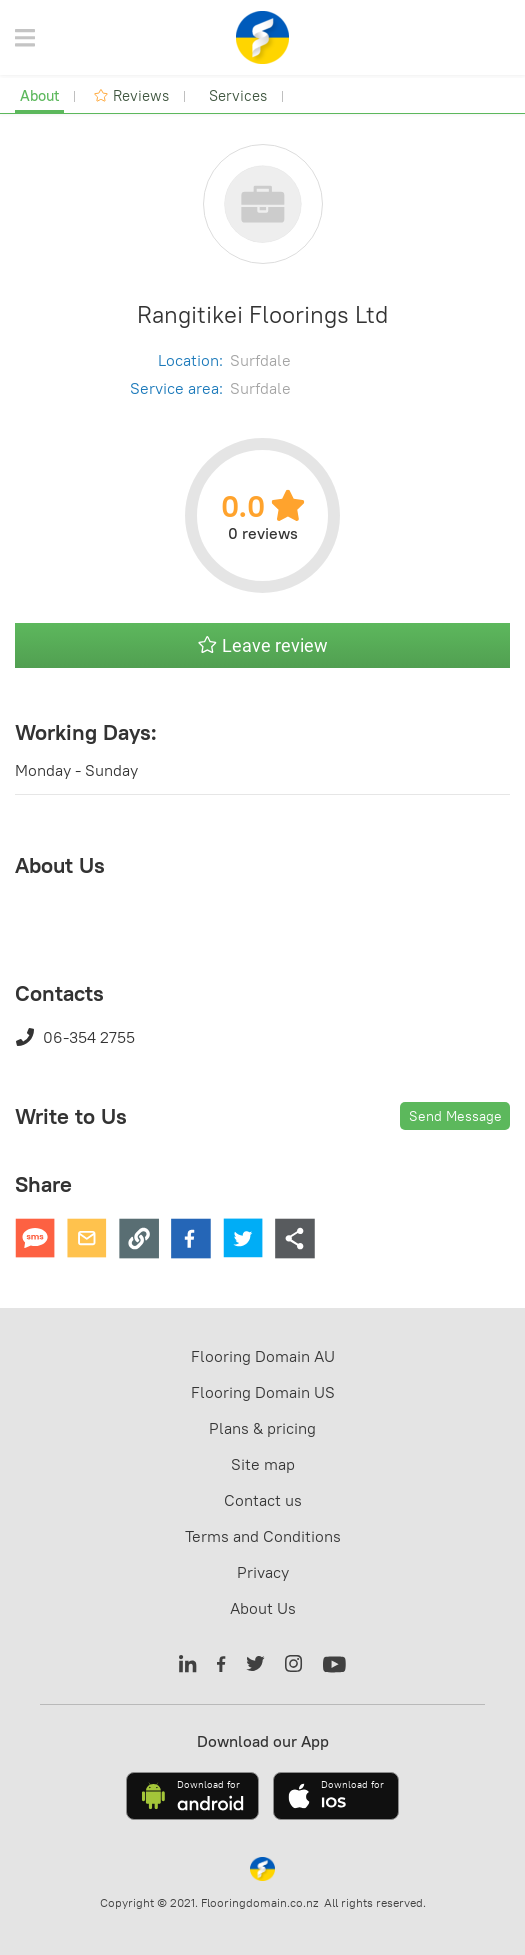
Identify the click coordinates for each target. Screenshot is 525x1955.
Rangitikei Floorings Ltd (262, 314)
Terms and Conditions (263, 1536)
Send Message (455, 1116)
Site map (263, 1464)
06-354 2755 (75, 1037)
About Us (263, 1608)
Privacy (263, 1572)
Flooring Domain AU (263, 1356)
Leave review (263, 645)
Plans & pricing (262, 1428)
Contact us (263, 1500)
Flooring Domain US (263, 1392)
